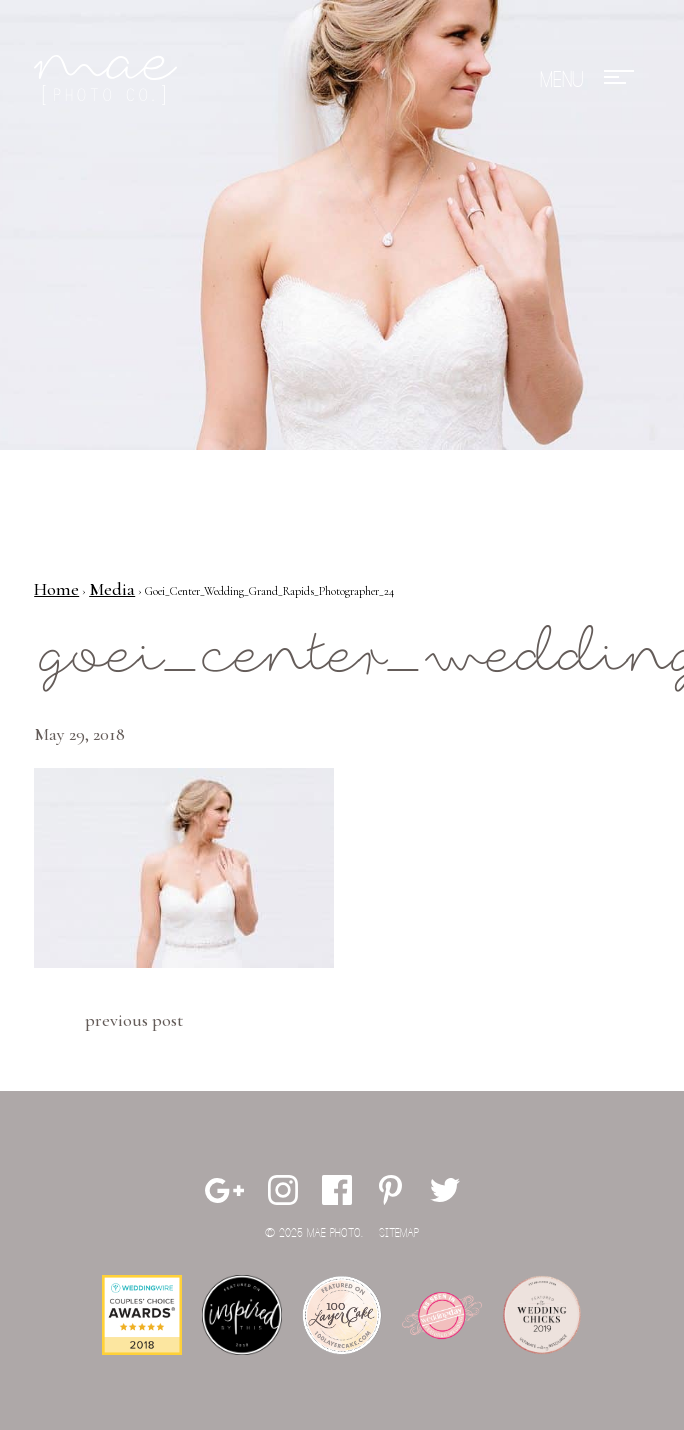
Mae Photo (109, 80)
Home (56, 589)
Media (112, 589)
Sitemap (399, 1233)
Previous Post (134, 1020)
